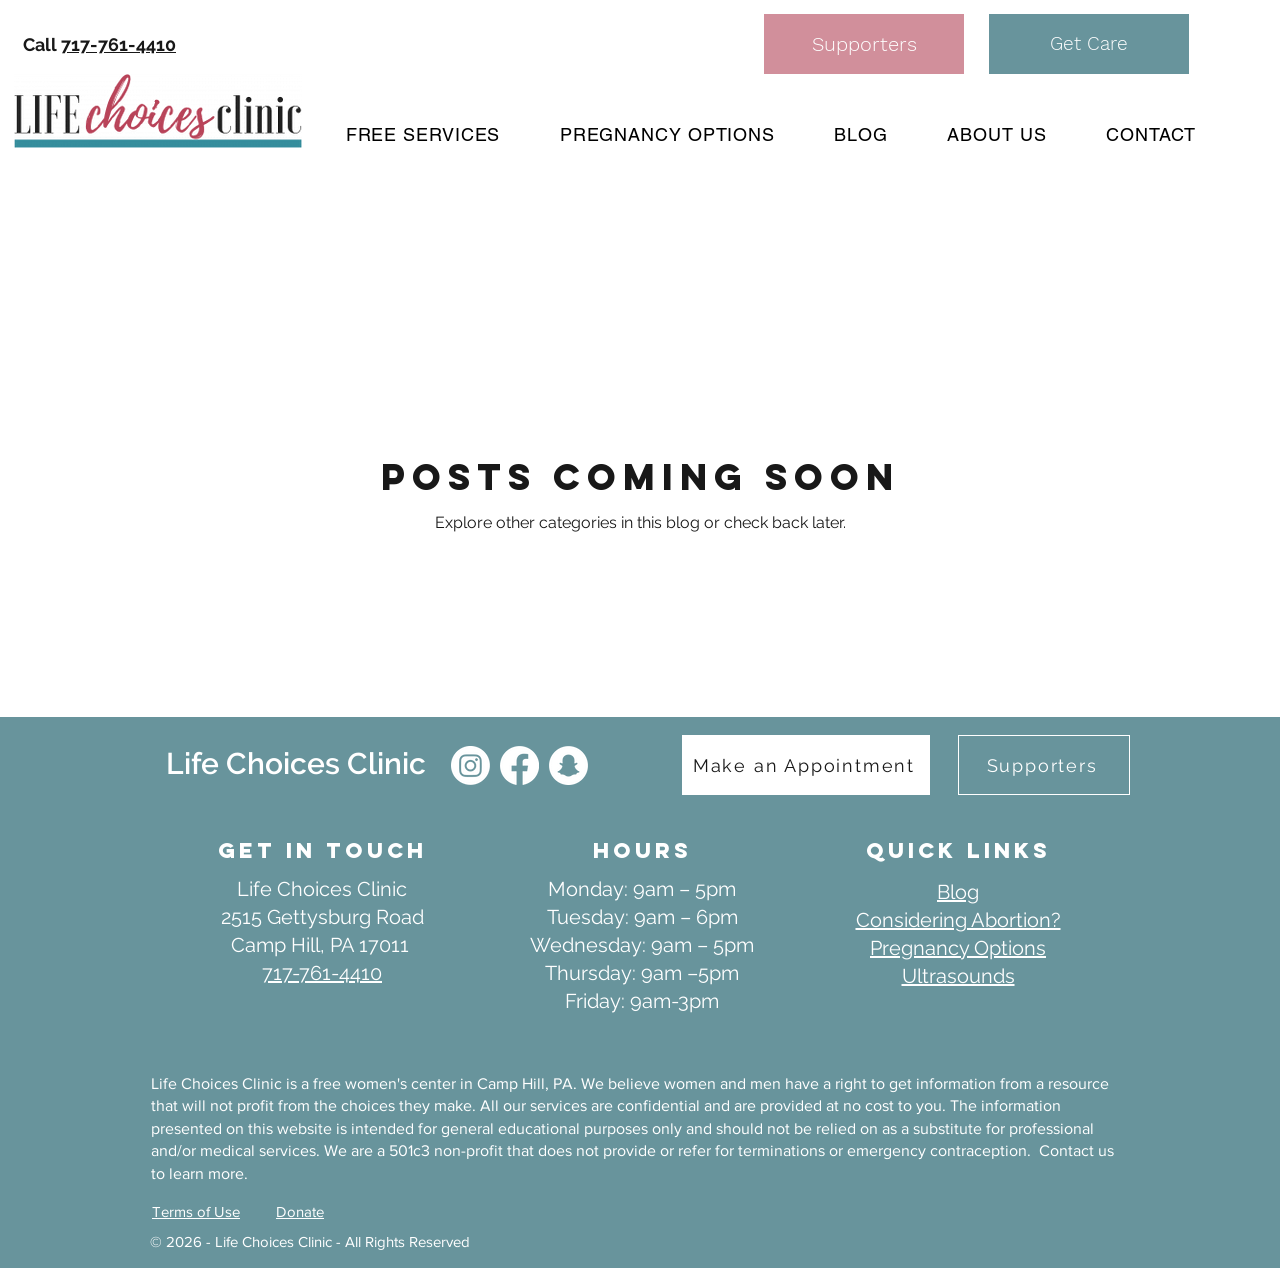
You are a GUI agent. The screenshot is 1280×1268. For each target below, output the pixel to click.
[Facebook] (519, 765)
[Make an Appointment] (806, 765)
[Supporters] (864, 44)
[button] (1089, 44)
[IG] (470, 765)
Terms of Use (196, 1211)
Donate (300, 1211)
